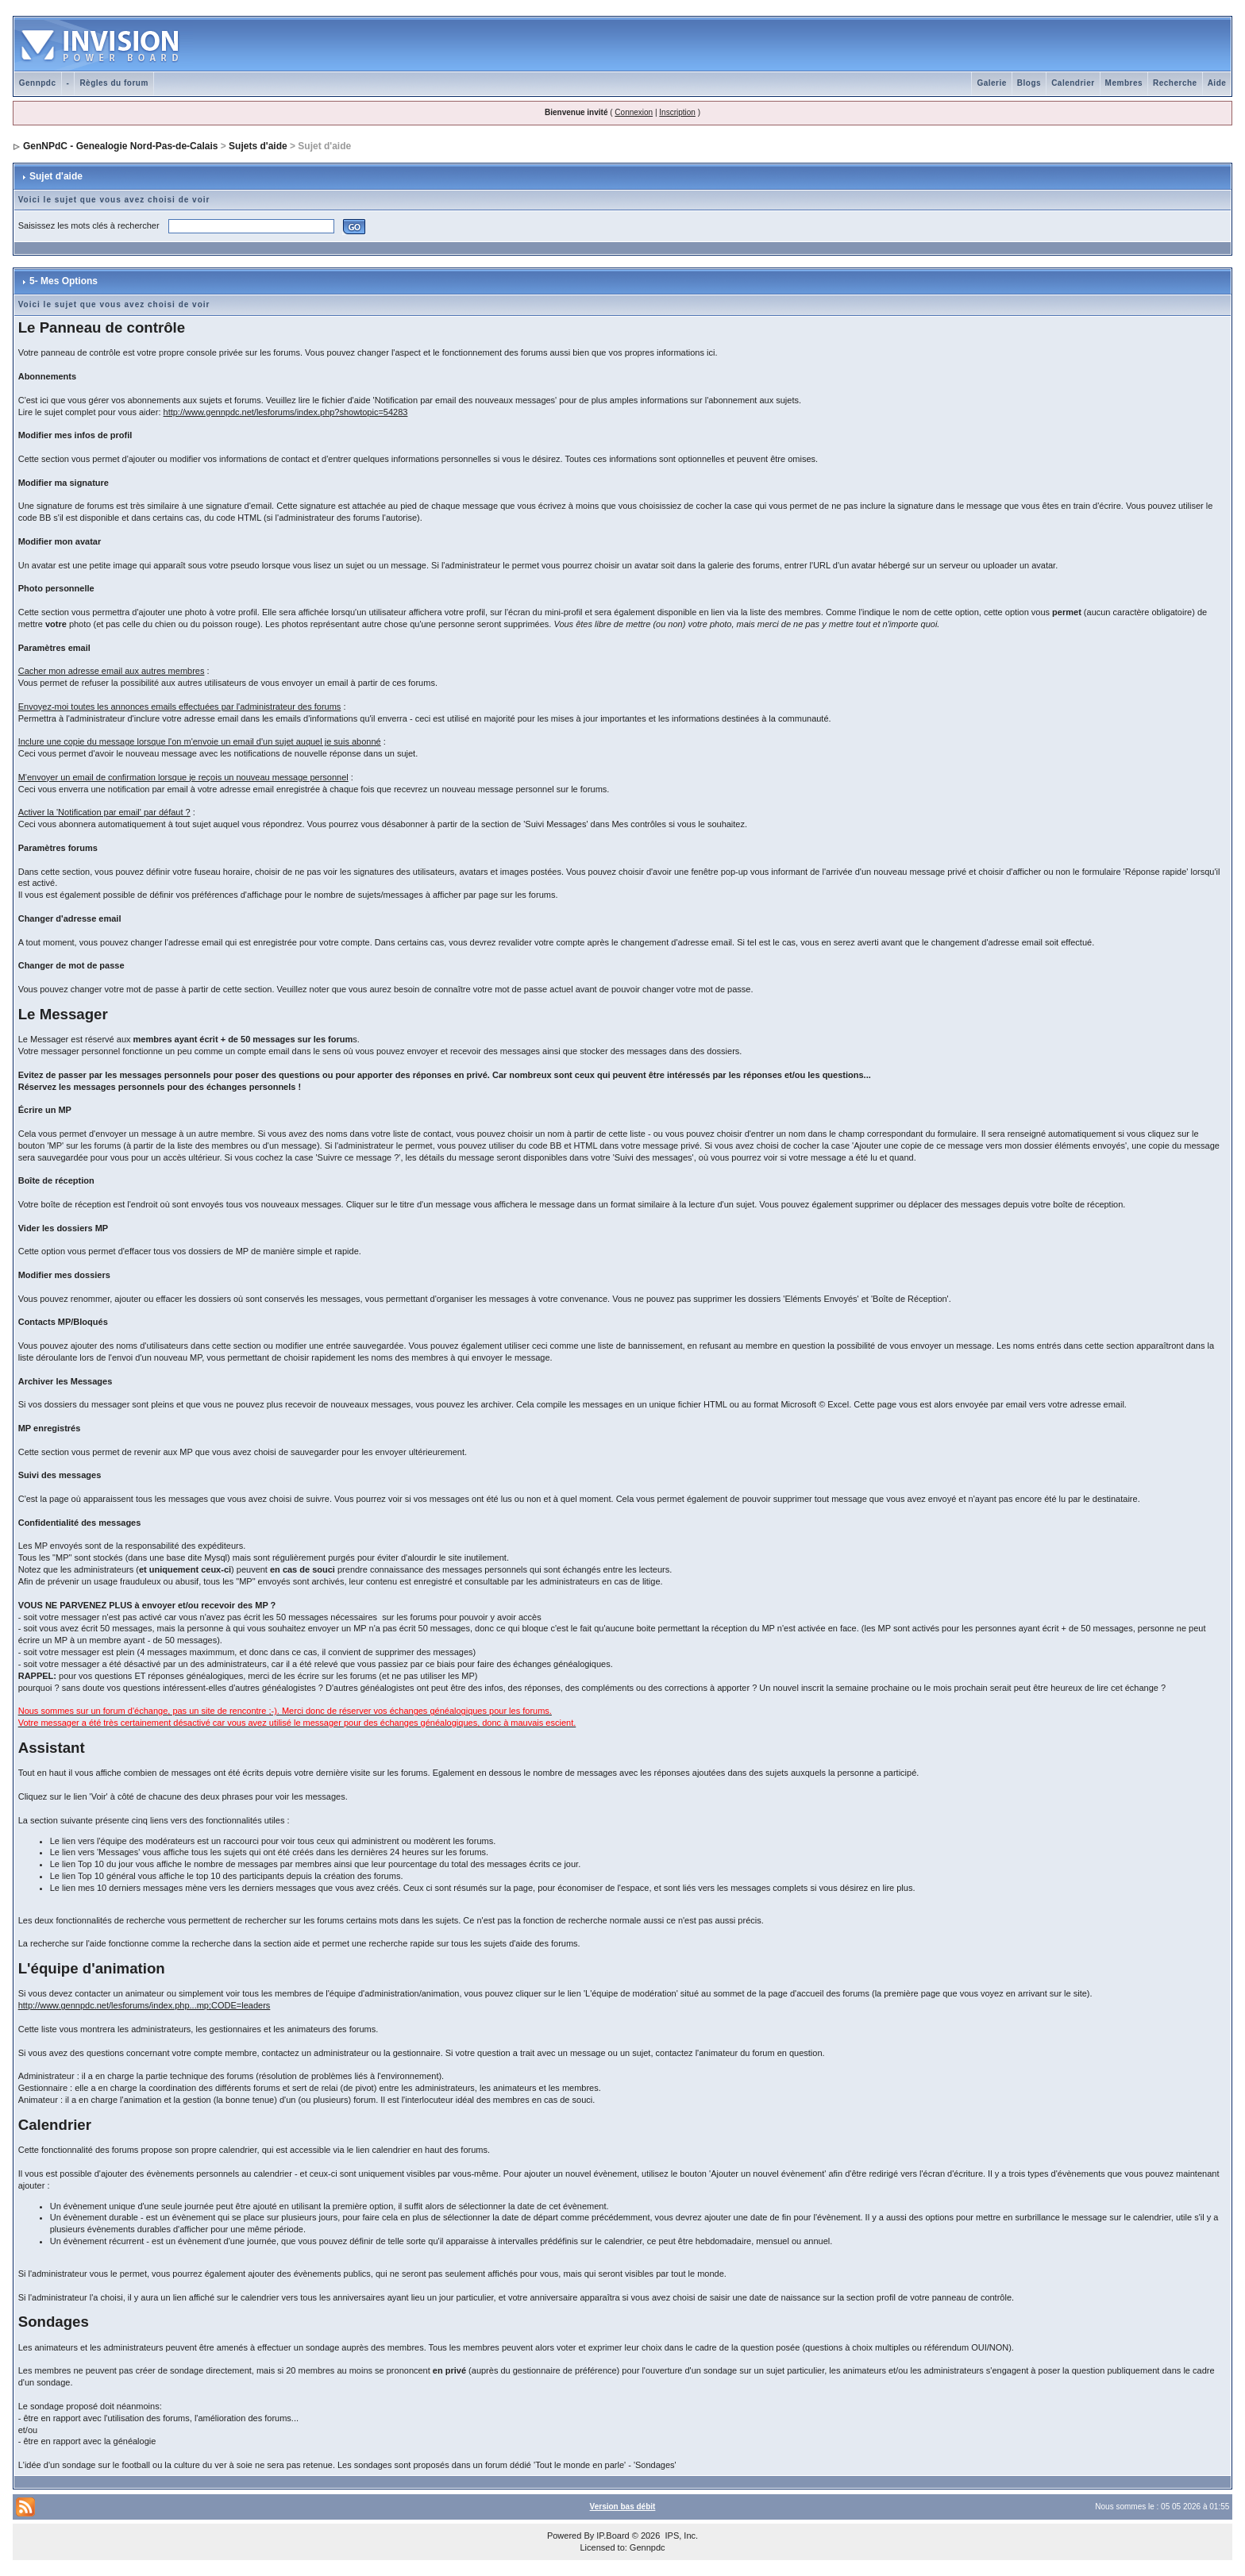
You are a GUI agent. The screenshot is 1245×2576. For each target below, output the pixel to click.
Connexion (634, 112)
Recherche (1175, 83)
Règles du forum (113, 83)
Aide (1217, 83)
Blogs (1029, 83)
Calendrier (1072, 83)
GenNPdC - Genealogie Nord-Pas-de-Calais (120, 146)
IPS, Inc (680, 2535)
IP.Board (612, 2535)
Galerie (991, 83)
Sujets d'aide (258, 146)
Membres (1124, 83)
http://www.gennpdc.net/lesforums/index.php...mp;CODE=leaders (144, 2005)
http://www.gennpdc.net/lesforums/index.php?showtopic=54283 (286, 412)
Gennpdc (37, 83)
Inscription (677, 112)
